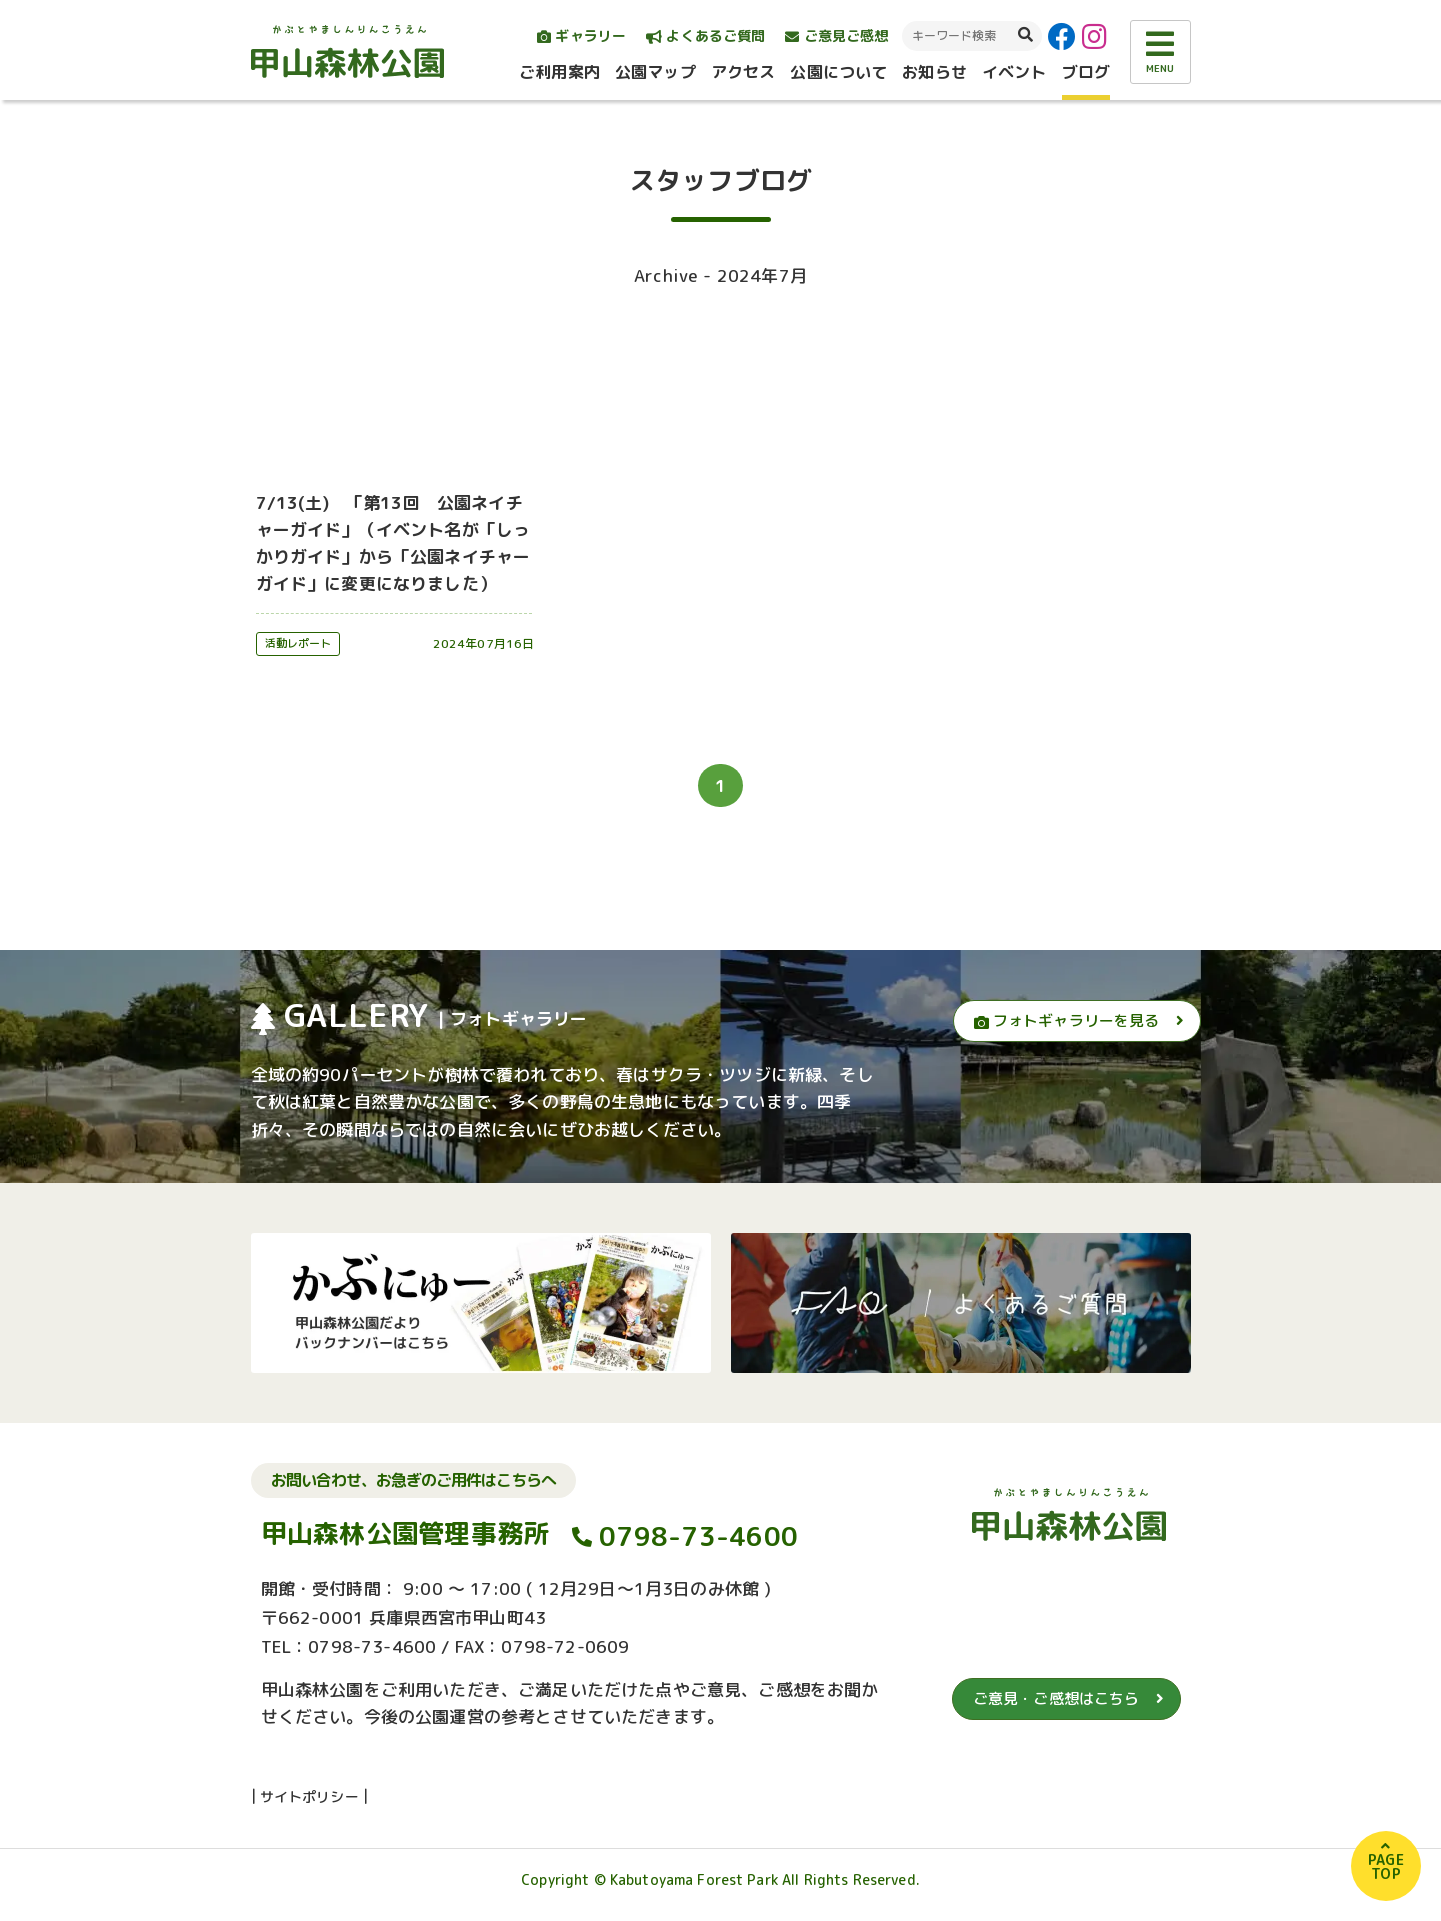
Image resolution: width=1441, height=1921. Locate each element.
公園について (838, 72)
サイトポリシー (309, 1796)
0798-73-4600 (698, 1537)
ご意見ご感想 (836, 35)
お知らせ (934, 72)
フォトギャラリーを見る (1067, 1020)
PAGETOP (1386, 1866)
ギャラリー (581, 35)
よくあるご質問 (705, 35)
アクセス (743, 72)
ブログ (1086, 72)
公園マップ (655, 72)
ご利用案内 (559, 72)
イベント (1014, 72)
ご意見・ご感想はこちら (1056, 1698)
